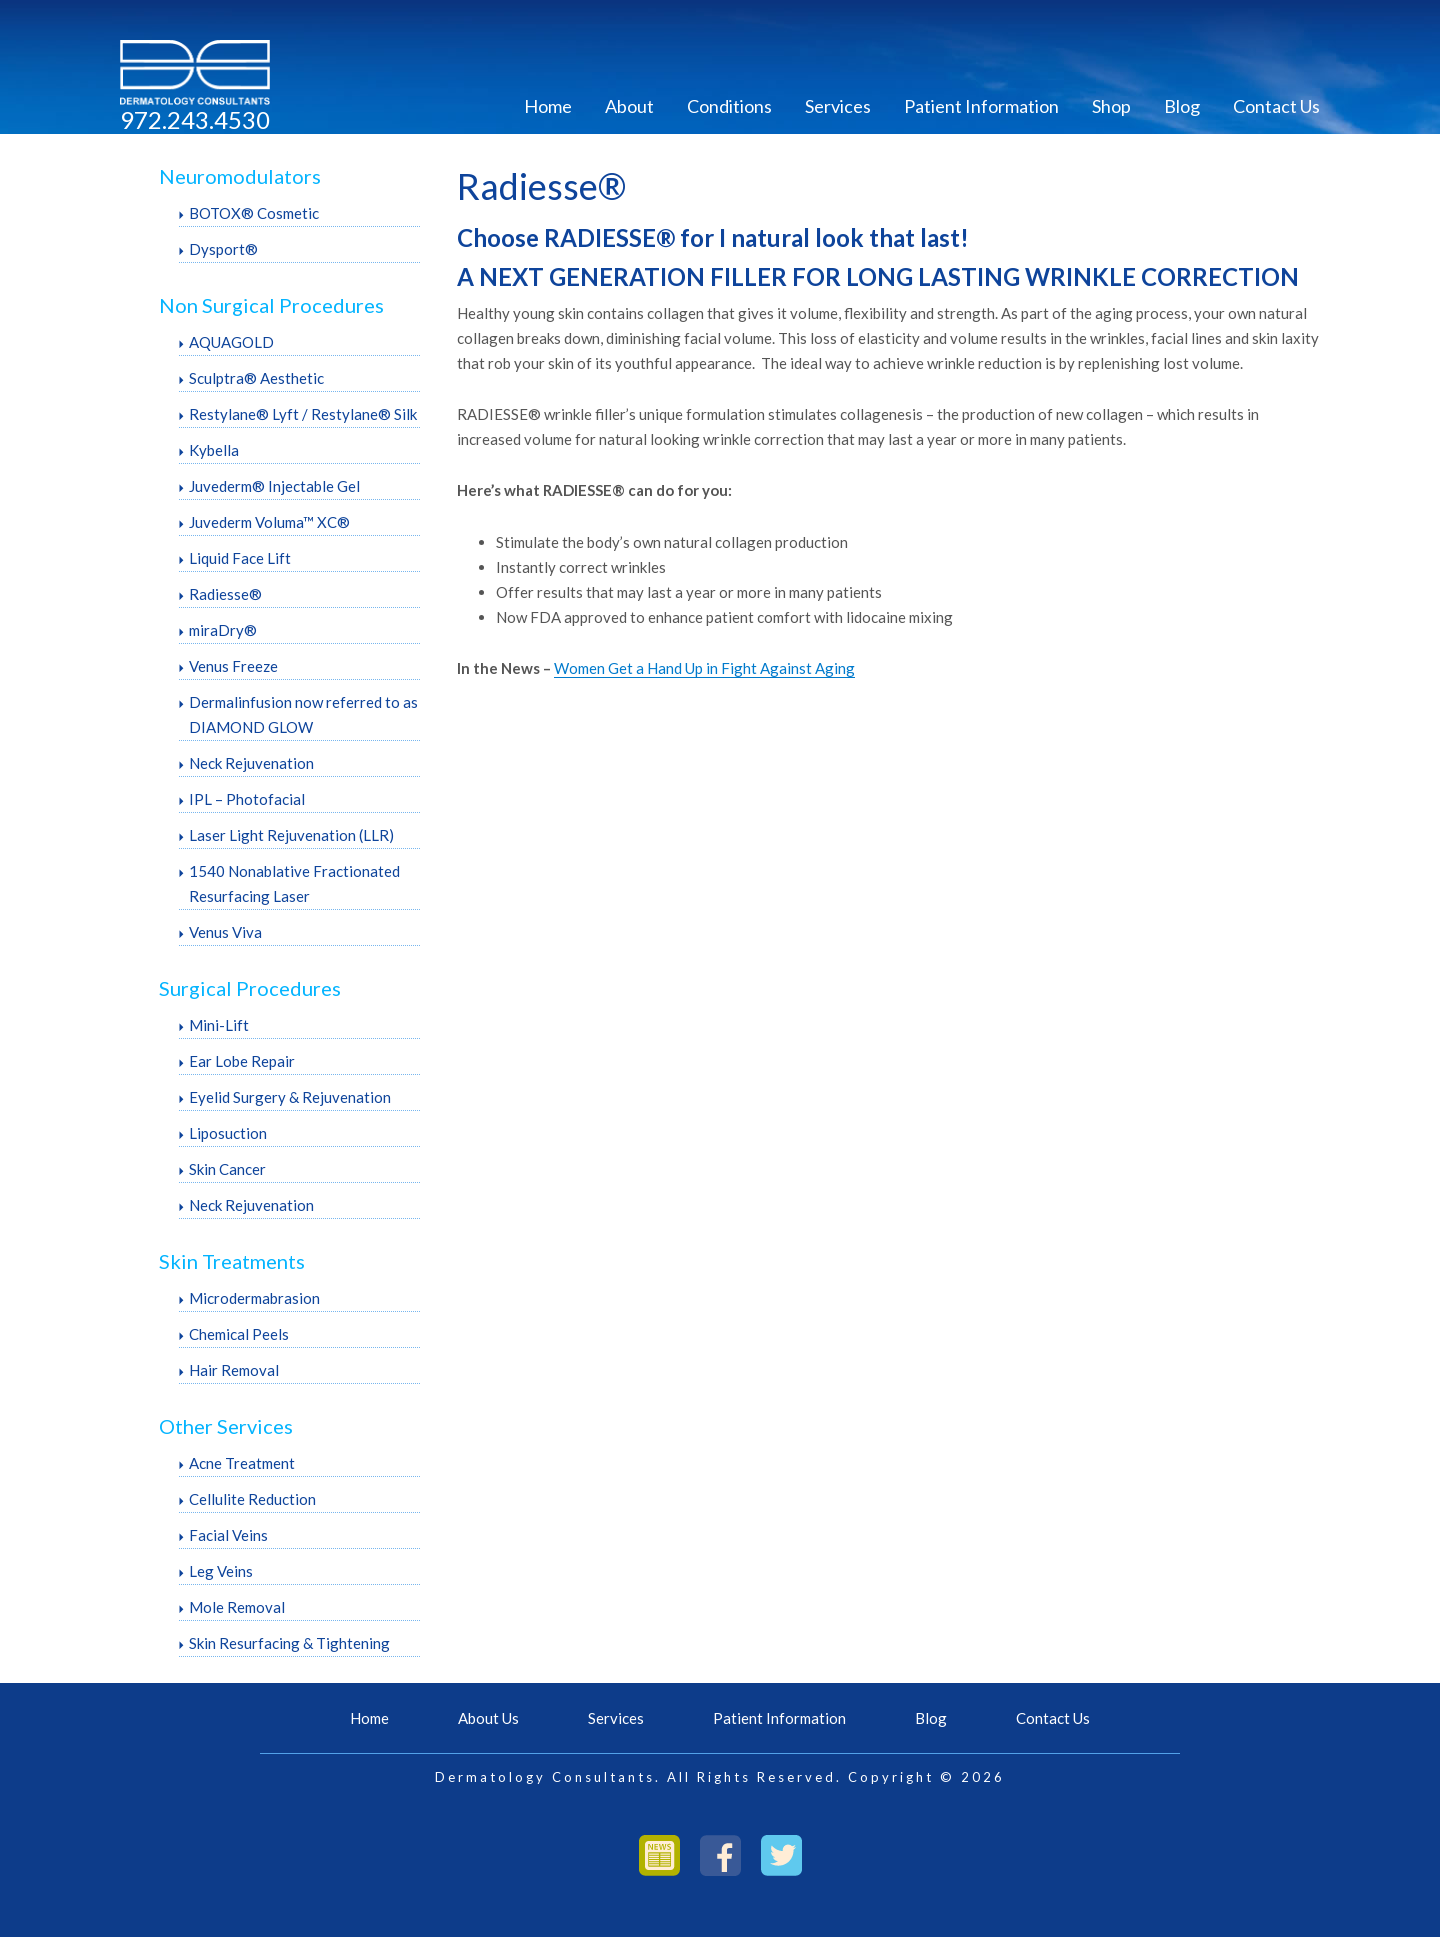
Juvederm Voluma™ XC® (269, 522)
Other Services (226, 1426)
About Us (488, 1718)
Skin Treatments (232, 1261)
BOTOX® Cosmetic (254, 213)
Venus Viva (225, 932)
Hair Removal (234, 1370)
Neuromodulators (240, 176)
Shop (1111, 106)
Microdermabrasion (254, 1298)
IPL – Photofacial (247, 799)
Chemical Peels (239, 1334)
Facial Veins (228, 1535)
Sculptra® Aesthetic (256, 378)
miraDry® (223, 630)
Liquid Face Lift (240, 558)
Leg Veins (221, 1571)
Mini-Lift (219, 1025)
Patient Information (981, 106)
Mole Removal (237, 1607)
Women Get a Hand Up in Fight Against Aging (704, 668)
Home (548, 106)
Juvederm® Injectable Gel (274, 486)
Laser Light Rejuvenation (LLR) (291, 835)
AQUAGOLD (231, 342)
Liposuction (228, 1133)
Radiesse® (225, 594)
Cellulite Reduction (252, 1499)
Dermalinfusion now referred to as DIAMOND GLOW (303, 714)
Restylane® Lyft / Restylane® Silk (303, 414)
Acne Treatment (242, 1463)
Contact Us (1276, 106)
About (629, 106)
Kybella (214, 450)
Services (838, 106)
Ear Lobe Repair (242, 1061)
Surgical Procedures (250, 988)
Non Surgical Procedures (271, 305)
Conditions (729, 106)
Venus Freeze (233, 666)
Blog (1182, 106)
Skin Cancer (227, 1169)
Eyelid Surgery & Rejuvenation (290, 1097)
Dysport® (223, 249)
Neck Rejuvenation (251, 763)
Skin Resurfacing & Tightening (289, 1643)
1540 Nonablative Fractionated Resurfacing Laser (294, 883)
